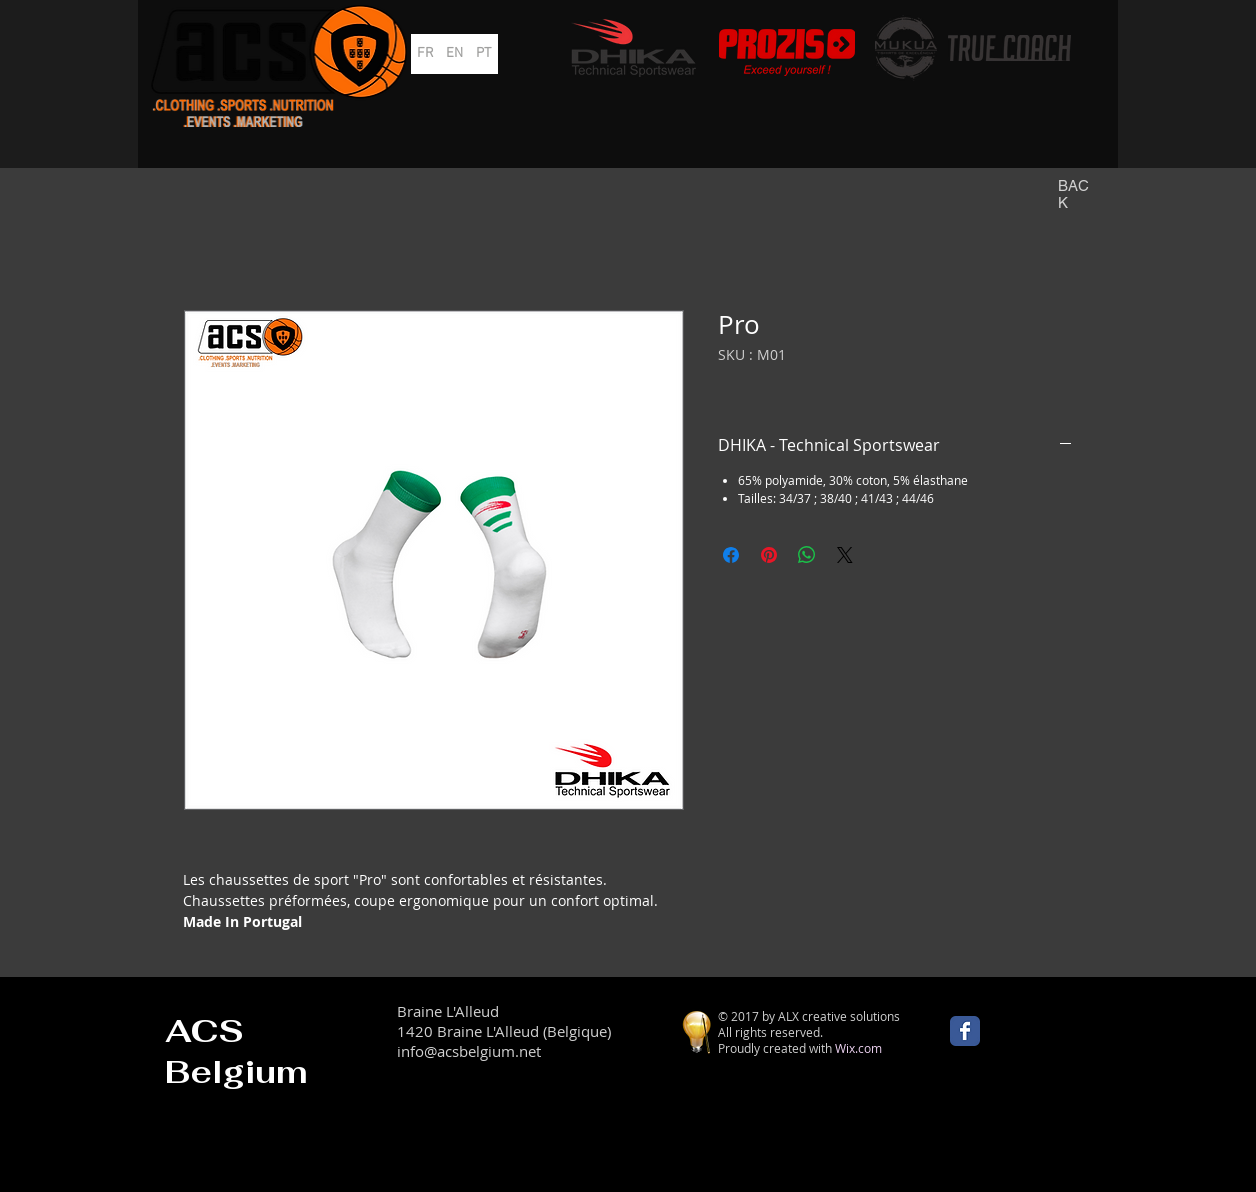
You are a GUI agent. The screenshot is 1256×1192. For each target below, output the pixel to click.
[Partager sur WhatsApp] (807, 555)
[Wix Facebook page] (965, 1031)
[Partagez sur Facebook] (731, 555)
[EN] (454, 54)
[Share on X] (845, 555)
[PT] (483, 54)
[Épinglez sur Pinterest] (769, 555)
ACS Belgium (236, 1051)
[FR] (425, 54)
